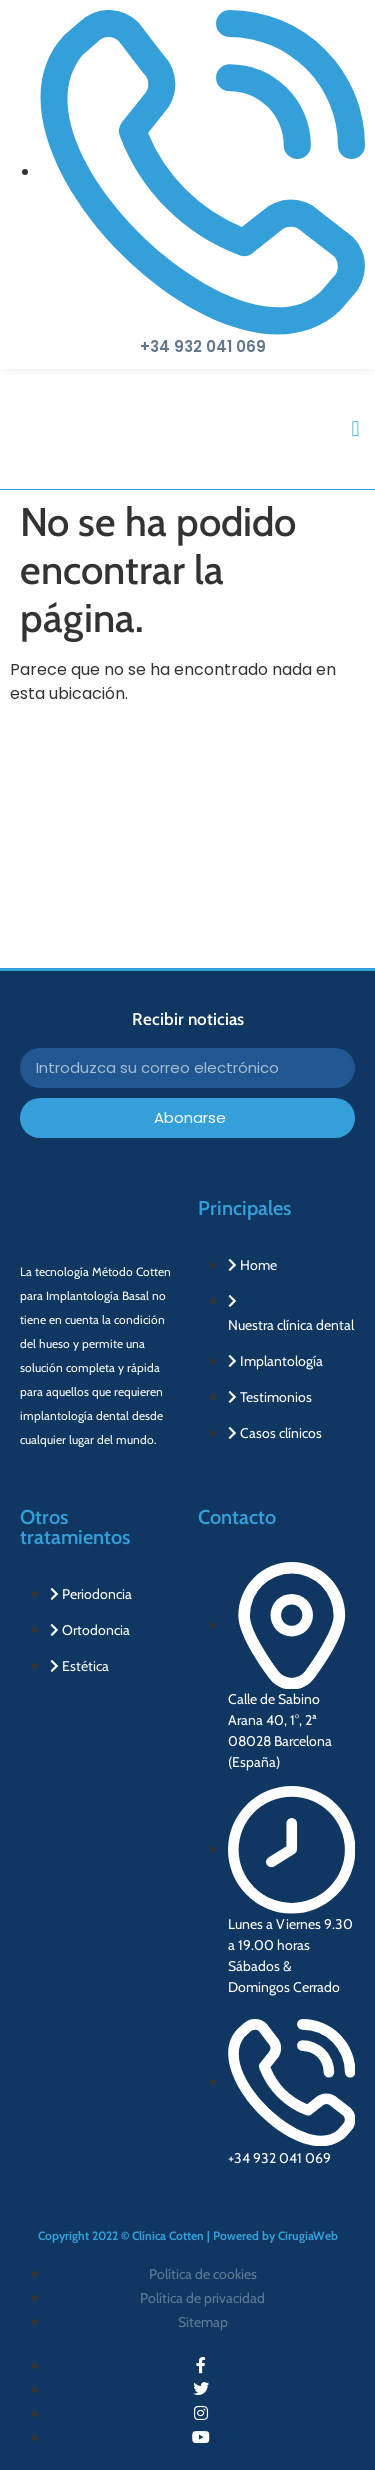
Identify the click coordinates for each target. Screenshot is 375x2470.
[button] (355, 429)
